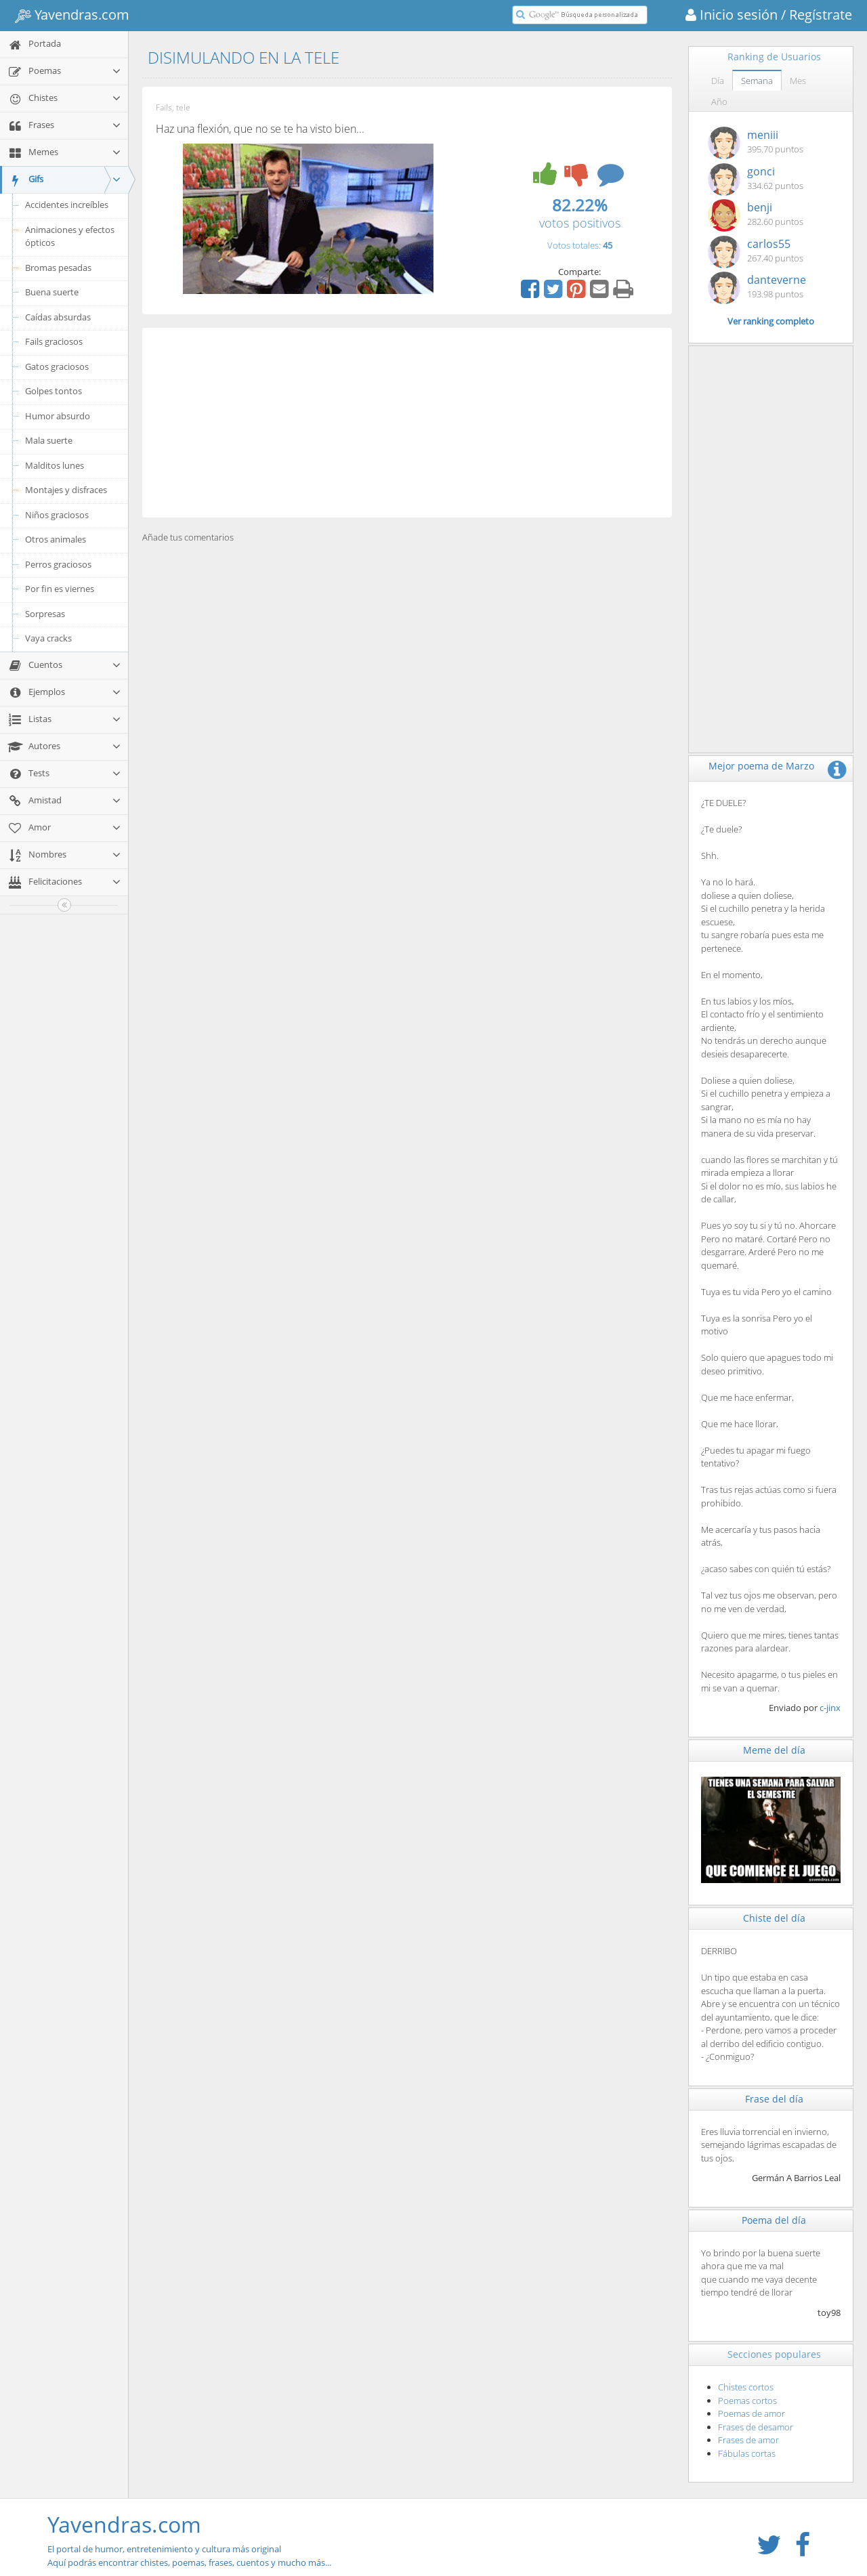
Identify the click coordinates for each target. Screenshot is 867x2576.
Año (719, 102)
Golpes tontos (53, 391)
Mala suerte (48, 440)
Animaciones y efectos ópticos (69, 236)
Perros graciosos (58, 564)
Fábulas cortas (747, 2453)
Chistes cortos (746, 2387)
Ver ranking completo (770, 321)
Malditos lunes (54, 465)
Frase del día (774, 2098)
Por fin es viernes (59, 589)
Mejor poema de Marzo (761, 765)
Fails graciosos (54, 341)
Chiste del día (774, 1918)
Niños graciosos (57, 515)
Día (717, 81)
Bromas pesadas (58, 267)
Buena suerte (52, 292)
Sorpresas (45, 614)
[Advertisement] (407, 423)
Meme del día (774, 1750)
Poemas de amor (751, 2413)
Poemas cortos (747, 2400)
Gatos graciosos (57, 366)
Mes (798, 81)
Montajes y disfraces (66, 490)
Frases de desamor (755, 2427)
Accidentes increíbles (66, 204)
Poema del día (774, 2220)
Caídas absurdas (58, 317)
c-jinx (830, 1708)
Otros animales (55, 539)
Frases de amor (748, 2440)
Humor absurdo (57, 416)
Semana (757, 81)
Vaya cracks (48, 638)
